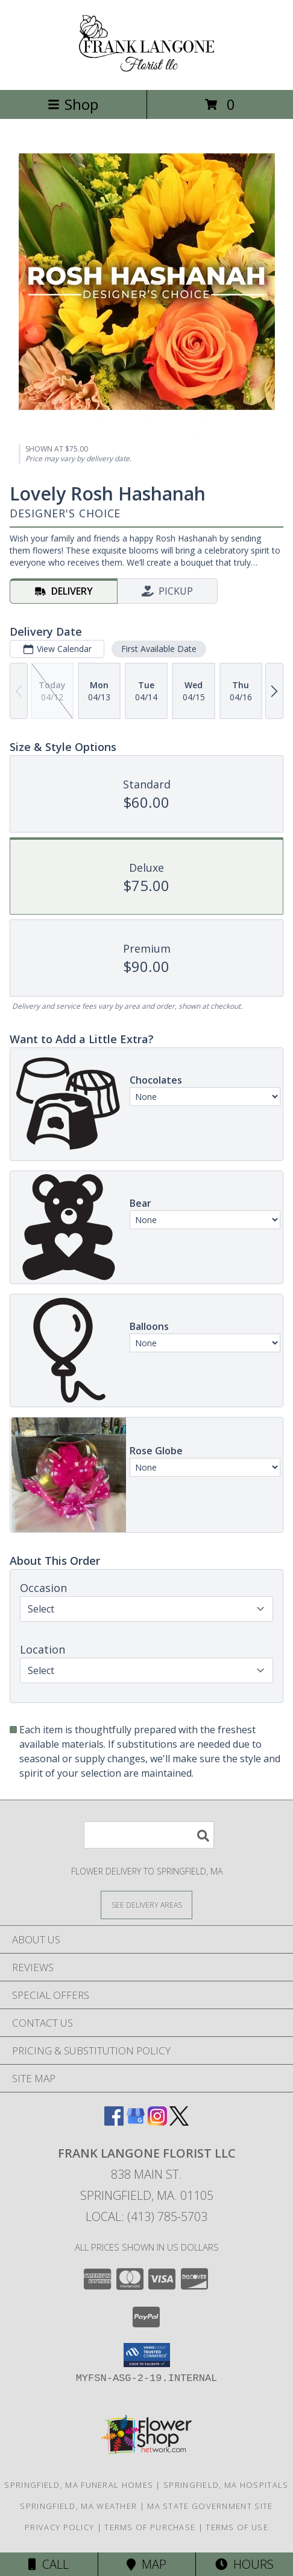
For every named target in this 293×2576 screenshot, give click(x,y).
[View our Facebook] (114, 2122)
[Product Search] (149, 1835)
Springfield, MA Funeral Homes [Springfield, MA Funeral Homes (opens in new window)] (78, 2484)
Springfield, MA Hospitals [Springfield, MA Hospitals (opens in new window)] (226, 2484)
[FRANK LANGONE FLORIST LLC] (147, 72)
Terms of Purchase (149, 2527)
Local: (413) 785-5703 (146, 2216)
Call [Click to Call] (48, 2564)
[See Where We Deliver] (146, 1904)
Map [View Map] (146, 2564)
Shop (73, 104)
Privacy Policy (59, 2527)
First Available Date (159, 648)
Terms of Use (237, 2527)
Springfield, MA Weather (78, 2506)
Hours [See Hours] (244, 2564)
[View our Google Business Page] (135, 2122)
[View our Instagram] (157, 2122)
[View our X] (179, 2122)
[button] (147, 2355)
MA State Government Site (210, 2506)
